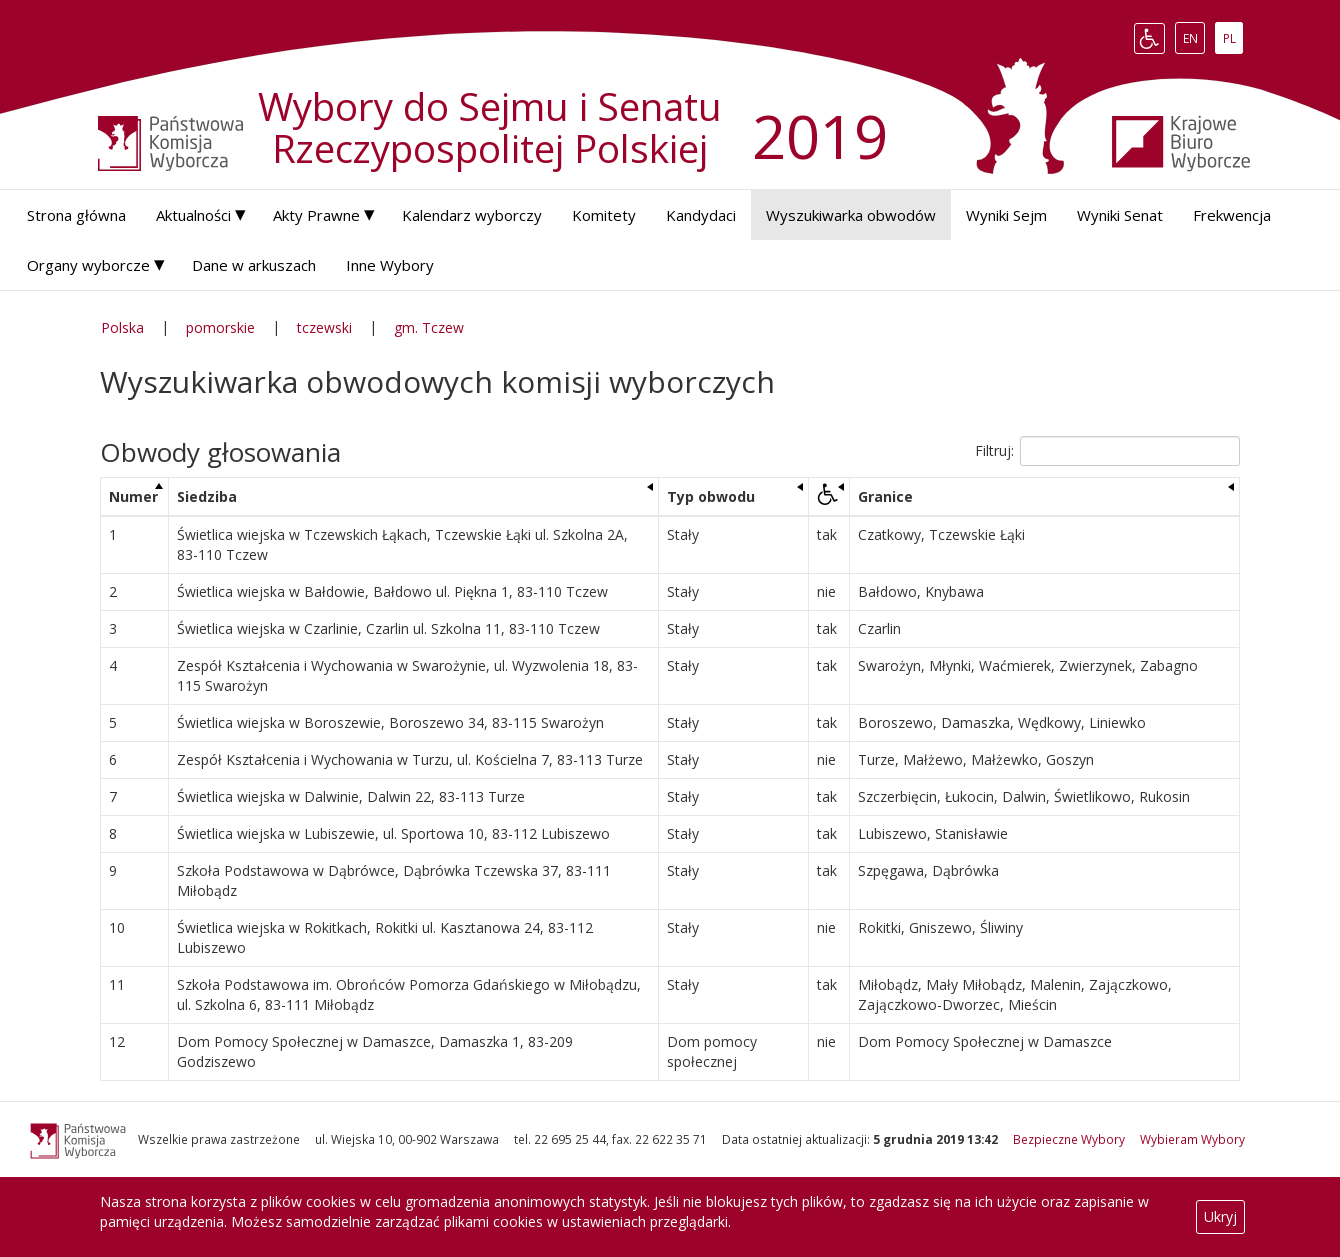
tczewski (324, 327)
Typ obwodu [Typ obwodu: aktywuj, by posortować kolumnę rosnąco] (711, 496)
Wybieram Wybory (1192, 1139)
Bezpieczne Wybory (1069, 1139)
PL (1233, 38)
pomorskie (220, 327)
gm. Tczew (429, 327)
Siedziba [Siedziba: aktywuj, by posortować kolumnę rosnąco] (207, 496)
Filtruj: (1107, 451)
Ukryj (1220, 1216)
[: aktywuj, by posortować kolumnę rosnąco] (828, 497)
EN (1194, 38)
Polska (122, 327)
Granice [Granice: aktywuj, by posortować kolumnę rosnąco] (885, 496)
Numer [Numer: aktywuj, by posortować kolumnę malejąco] (133, 496)
